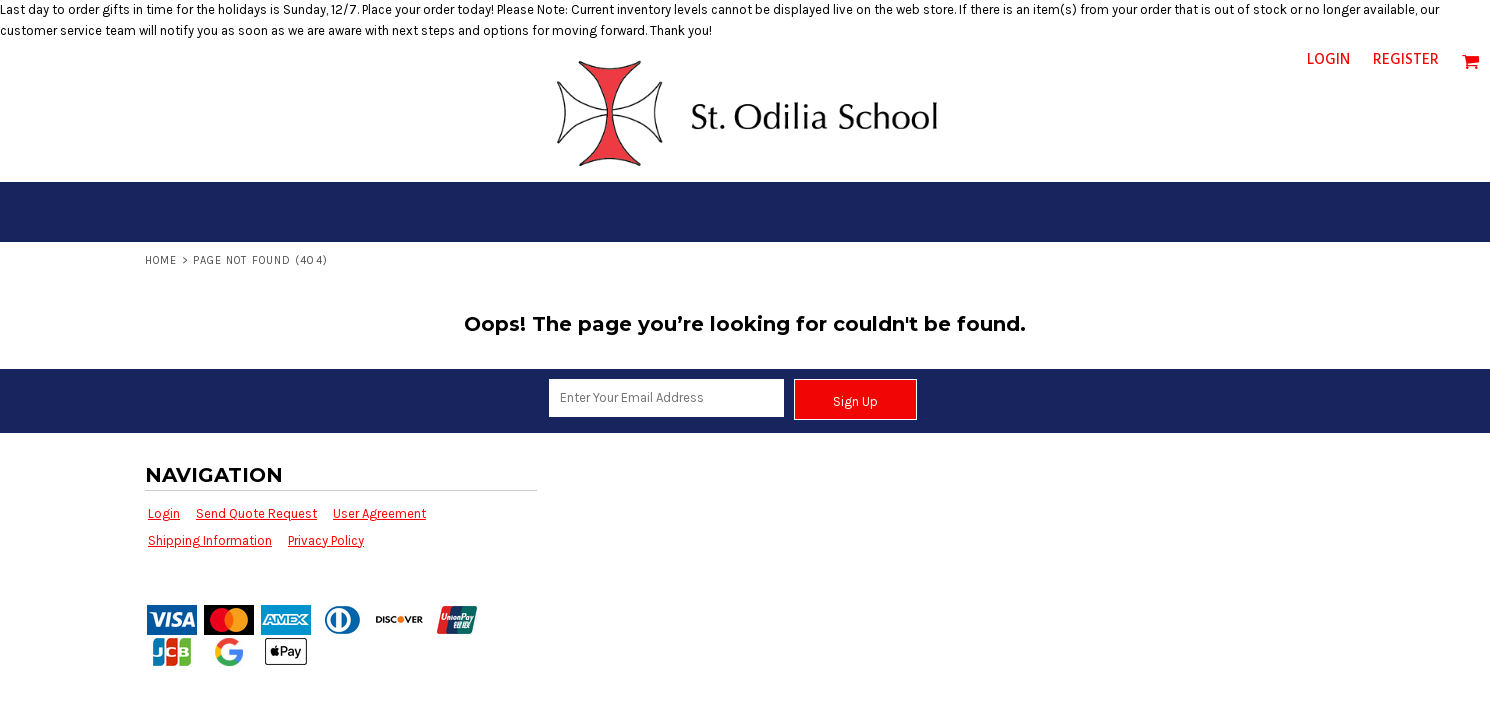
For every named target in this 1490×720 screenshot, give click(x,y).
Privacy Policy (326, 540)
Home (161, 260)
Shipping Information (210, 540)
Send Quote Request (256, 513)
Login (1328, 60)
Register (1406, 60)
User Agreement (379, 513)
